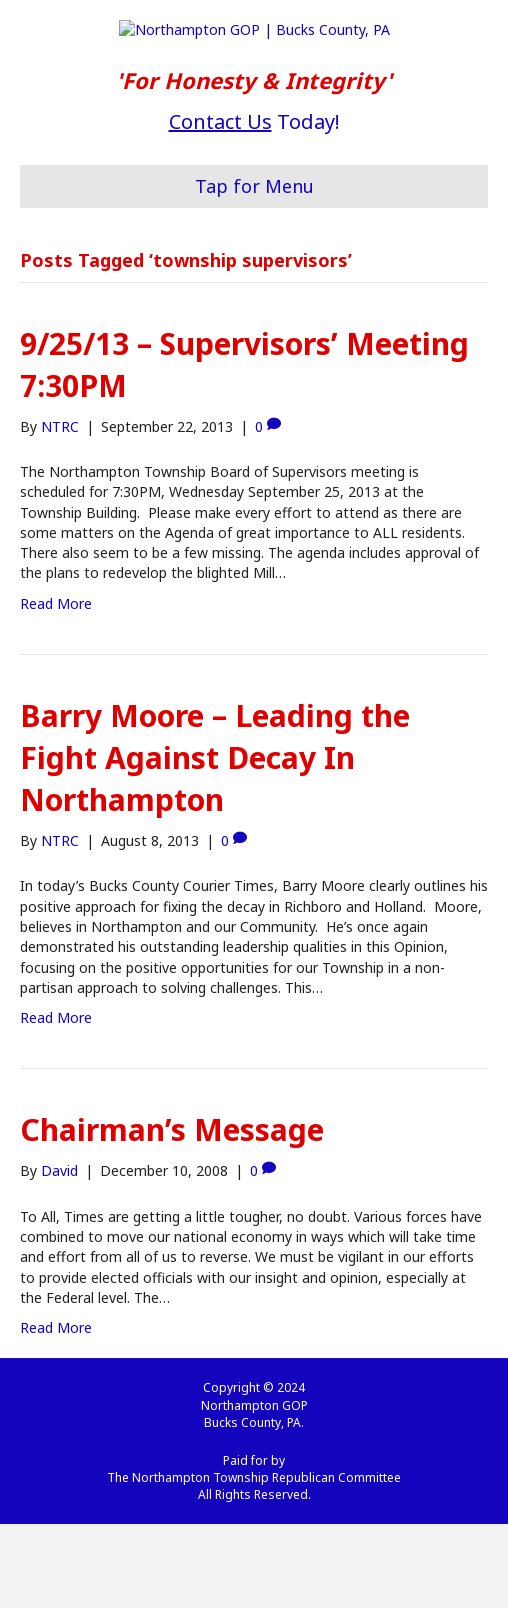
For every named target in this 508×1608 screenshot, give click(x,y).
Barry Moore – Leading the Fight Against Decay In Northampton (215, 841)
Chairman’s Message (172, 1214)
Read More (56, 687)
